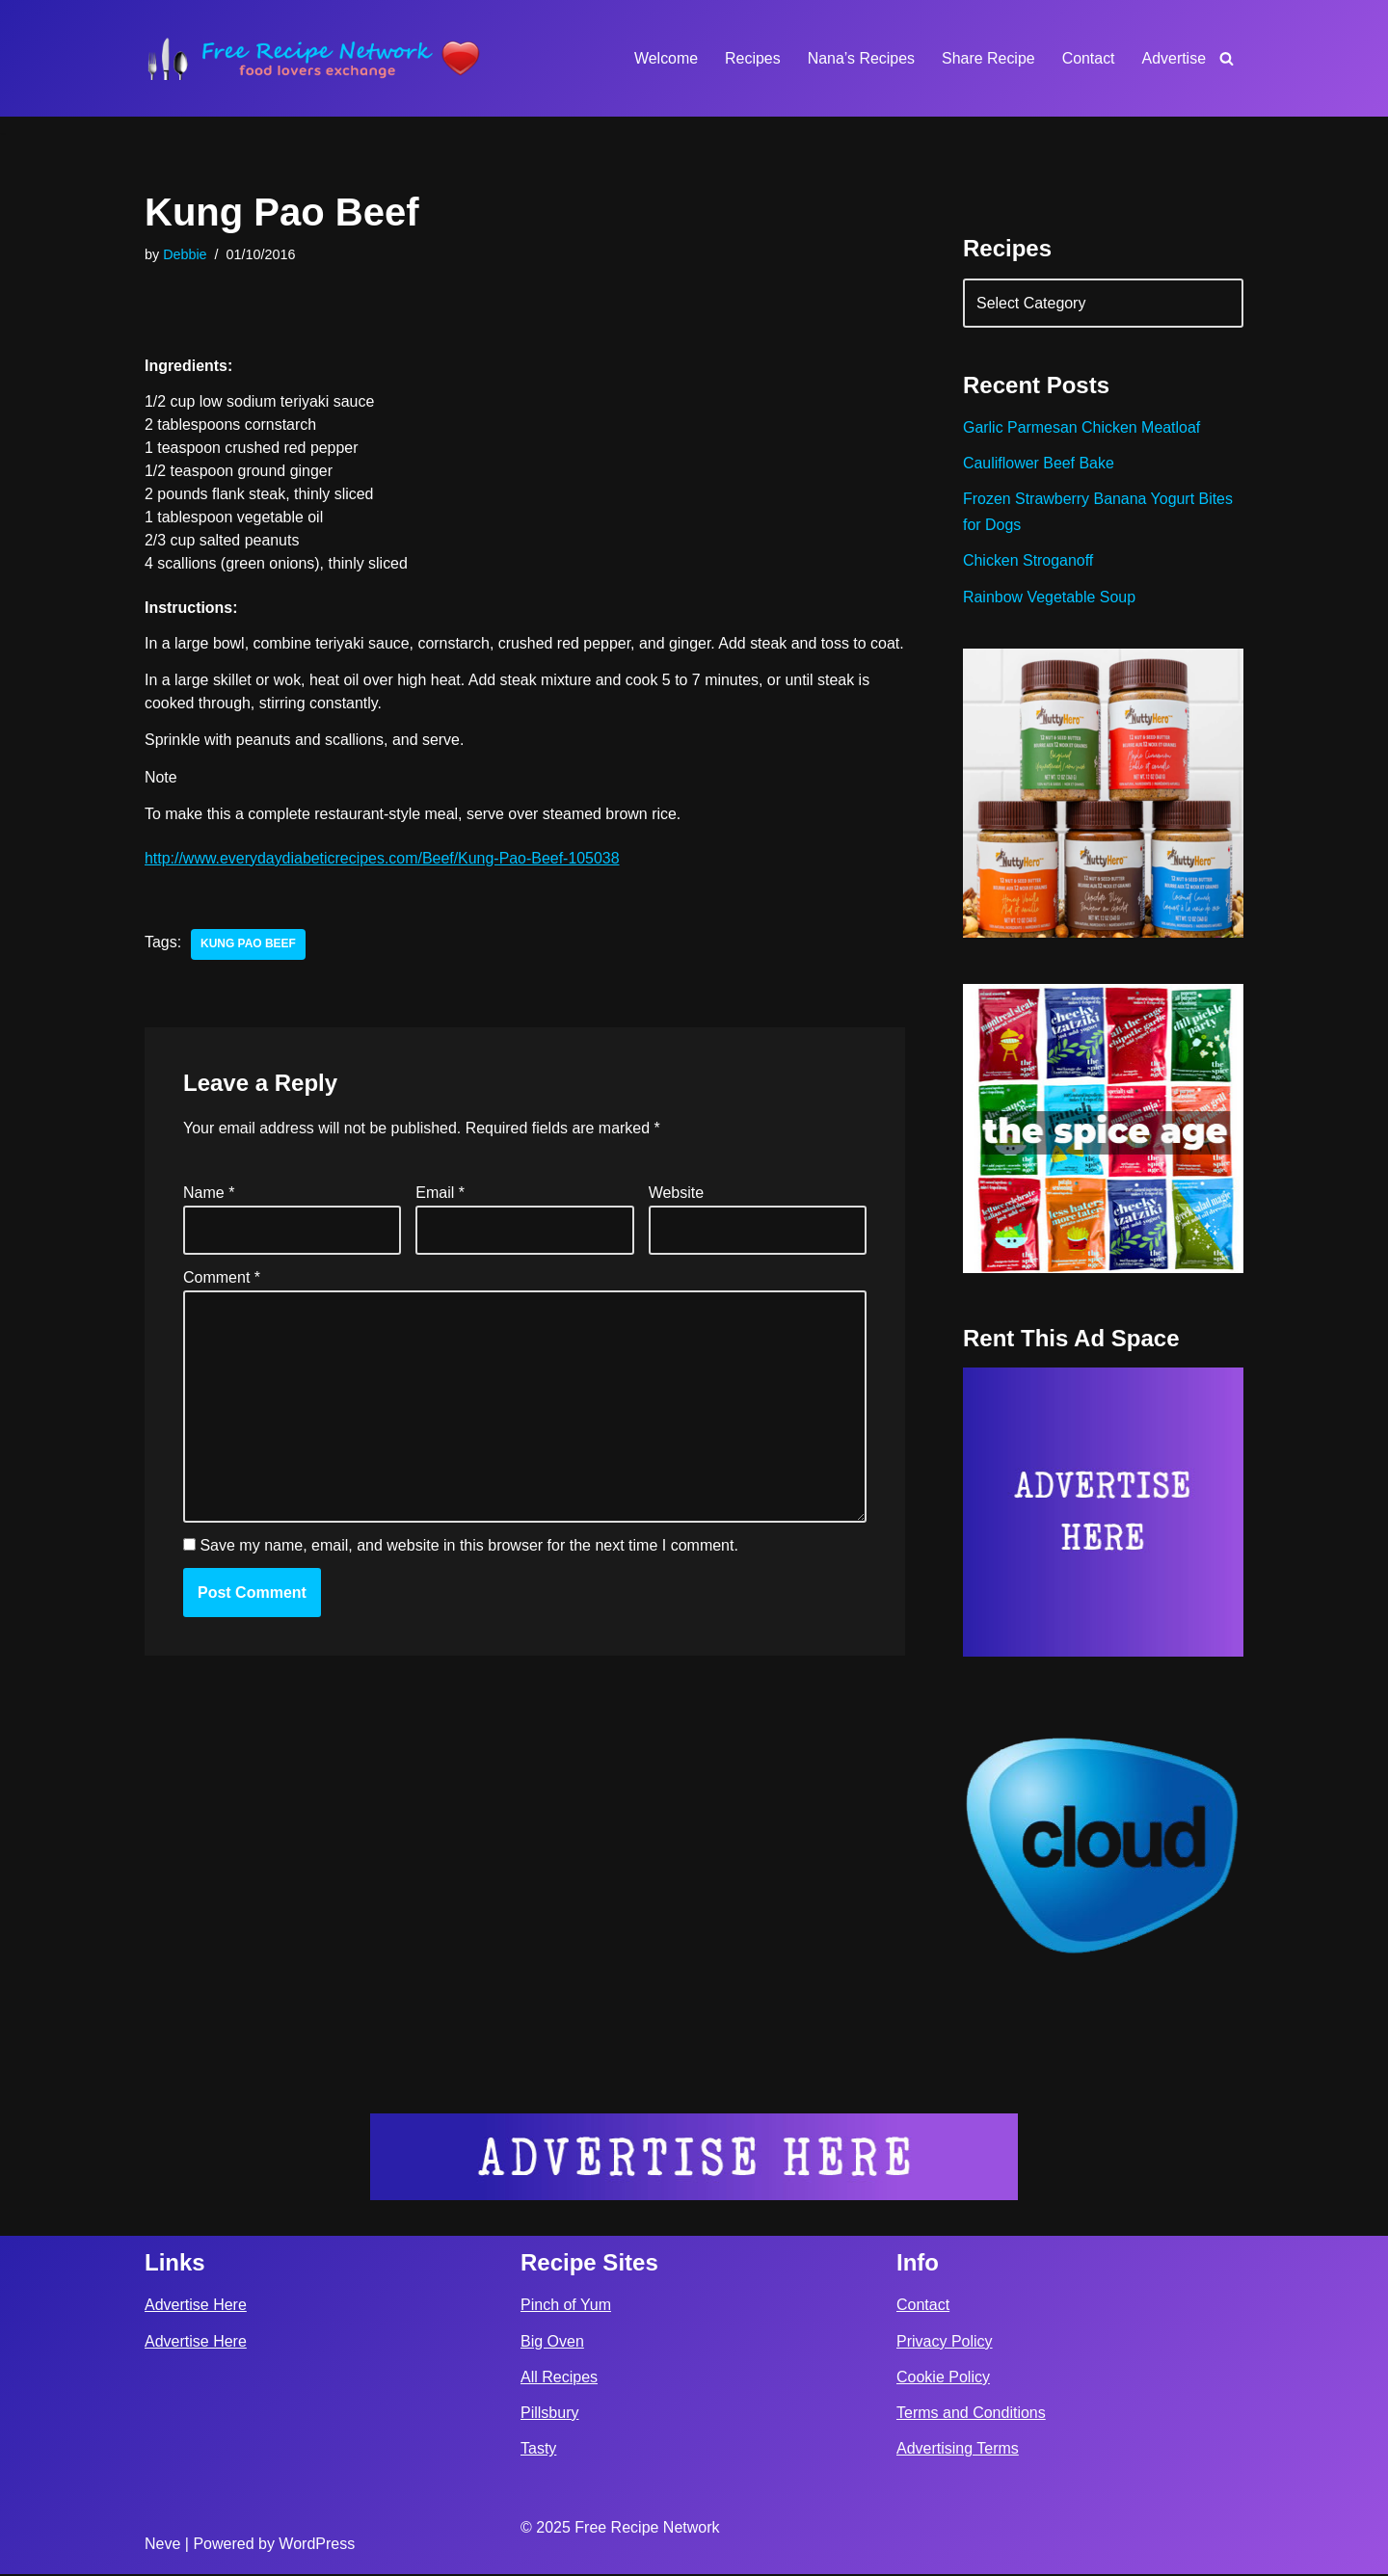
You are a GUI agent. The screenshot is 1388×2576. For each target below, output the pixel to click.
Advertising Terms (957, 2450)
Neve (162, 2545)
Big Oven (552, 2343)
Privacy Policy (944, 2343)
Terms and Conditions (971, 2414)
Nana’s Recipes (860, 58)
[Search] (1226, 58)
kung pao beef (248, 968)
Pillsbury (549, 2414)
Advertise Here (196, 2306)
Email (440, 1217)
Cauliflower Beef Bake (1038, 464)
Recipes (752, 58)
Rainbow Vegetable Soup (1049, 598)
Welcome (664, 58)
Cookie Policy (943, 2379)
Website (677, 1217)
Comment (221, 1302)
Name (208, 1217)
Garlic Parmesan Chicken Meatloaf (1082, 428)
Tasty (538, 2450)
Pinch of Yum (565, 2306)
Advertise (1173, 58)
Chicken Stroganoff (1028, 561)
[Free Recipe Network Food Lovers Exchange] (313, 58)
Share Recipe (987, 58)
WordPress (317, 2545)
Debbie (185, 254)
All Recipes (559, 2379)
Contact (1087, 58)
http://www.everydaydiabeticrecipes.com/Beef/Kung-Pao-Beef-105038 (383, 882)
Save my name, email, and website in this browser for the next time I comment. (468, 1571)
